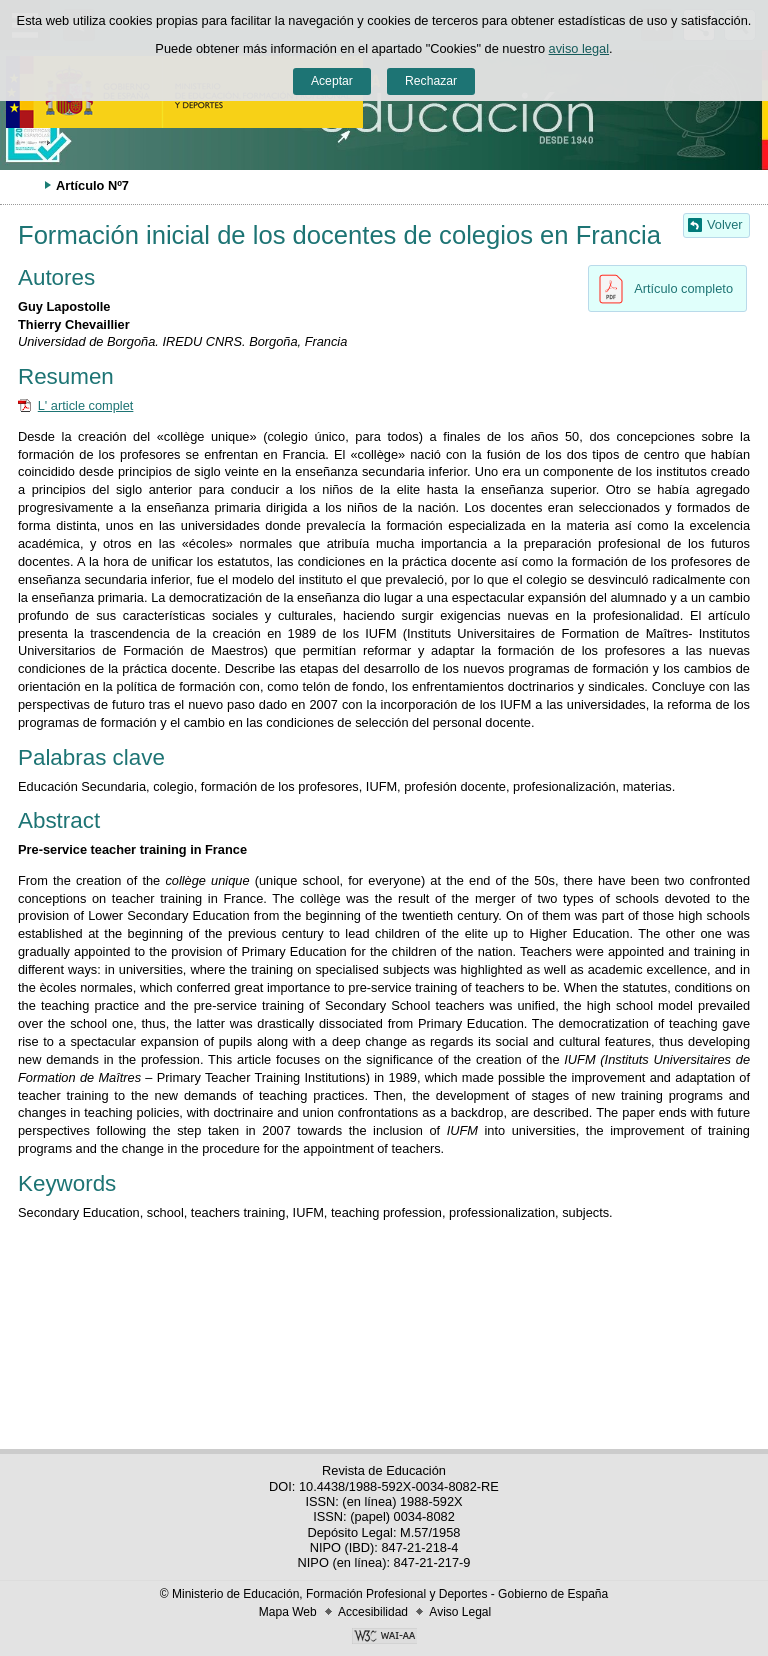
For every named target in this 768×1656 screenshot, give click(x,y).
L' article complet (86, 405)
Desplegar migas (25, 185)
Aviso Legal (460, 1612)
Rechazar (431, 81)
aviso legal (579, 48)
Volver (725, 224)
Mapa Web (288, 1612)
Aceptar (332, 81)
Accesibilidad (373, 1612)
